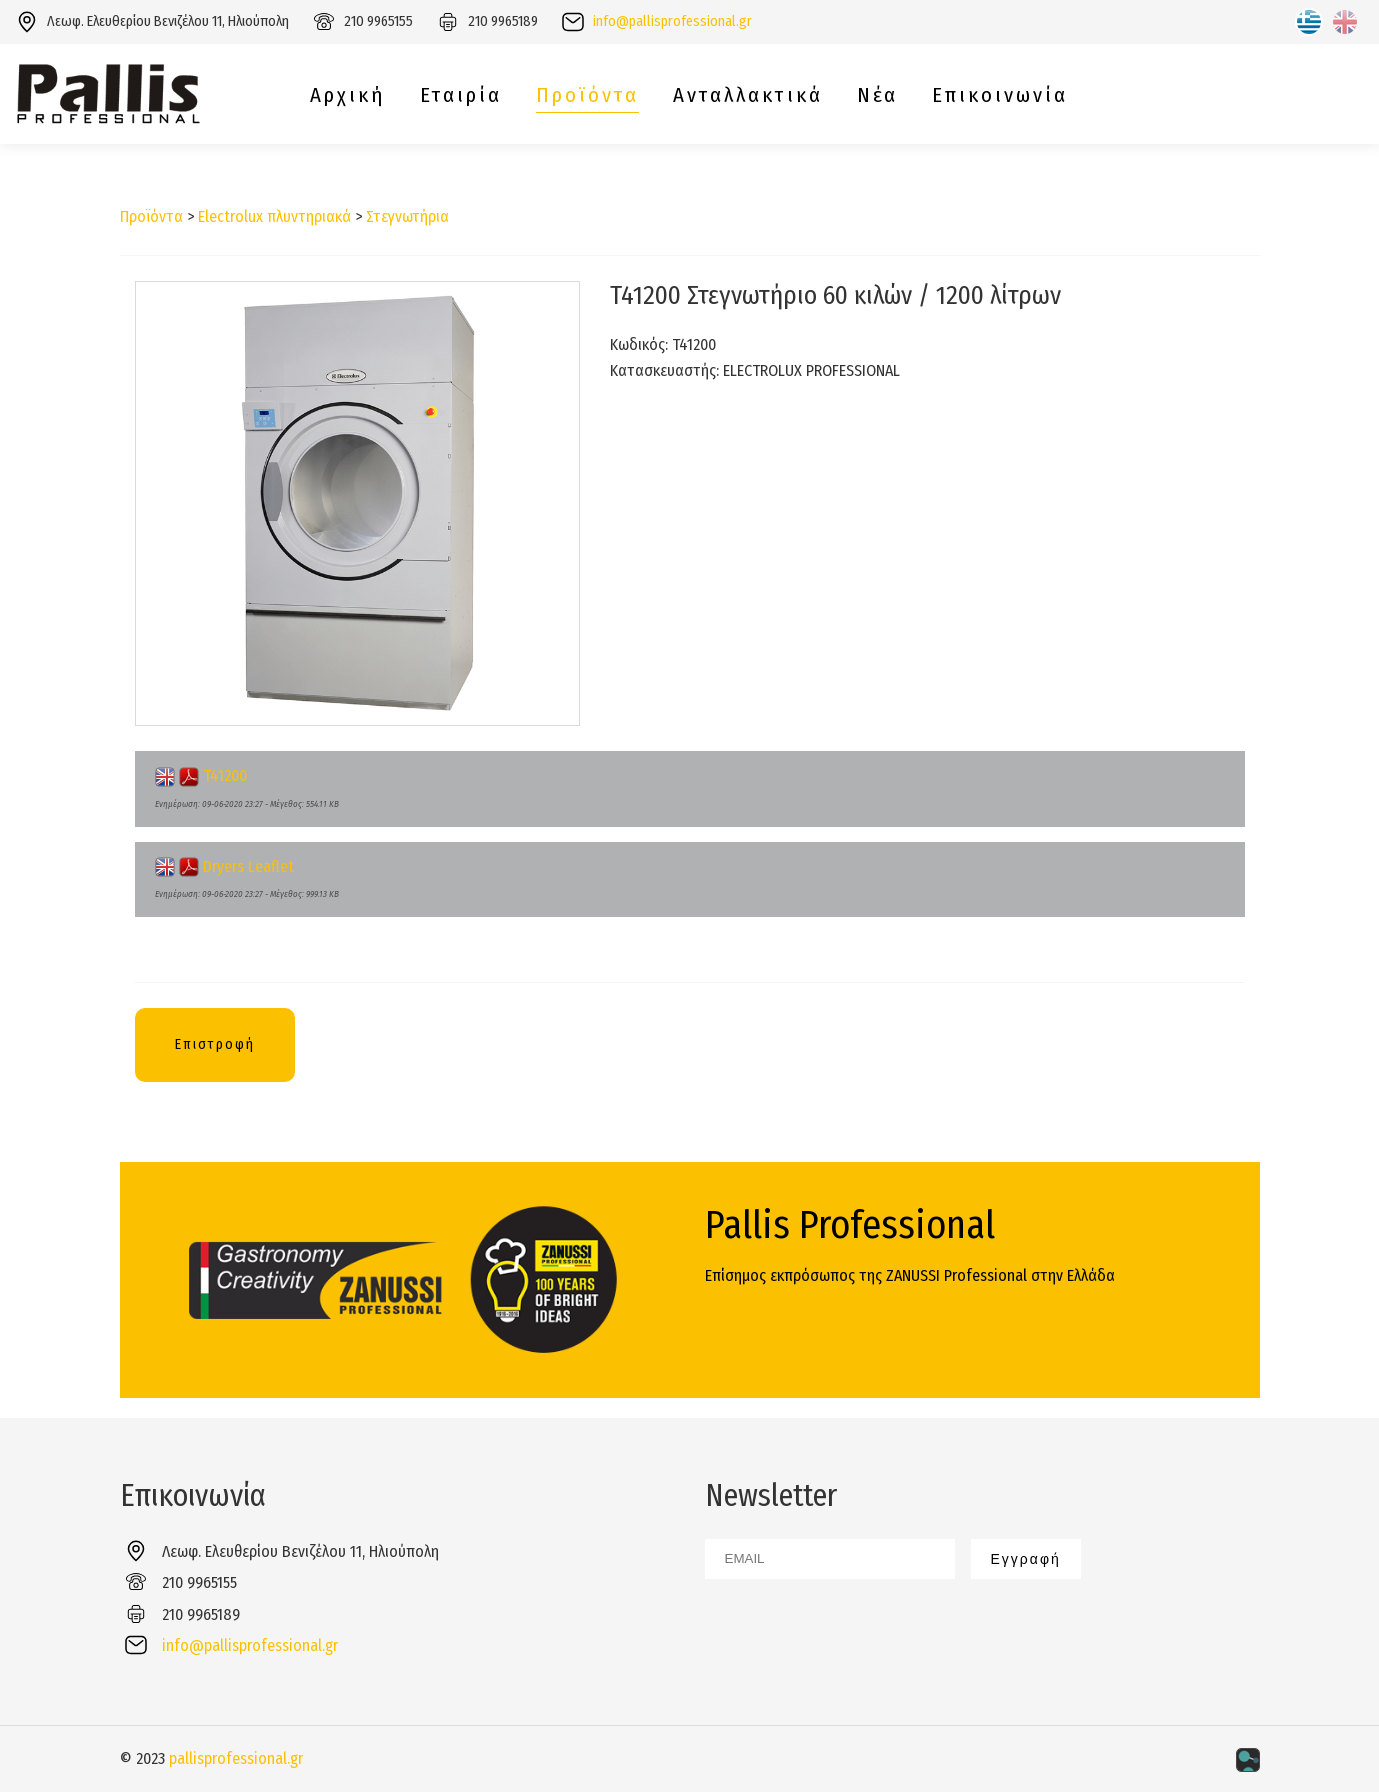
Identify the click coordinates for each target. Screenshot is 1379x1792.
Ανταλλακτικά (748, 95)
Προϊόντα (587, 95)
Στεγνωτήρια (407, 216)
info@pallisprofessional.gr (672, 21)
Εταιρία (461, 95)
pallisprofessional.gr (236, 1758)
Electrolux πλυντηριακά (274, 216)
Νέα (877, 95)
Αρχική (348, 95)
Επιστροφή (215, 1044)
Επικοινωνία (1000, 95)
